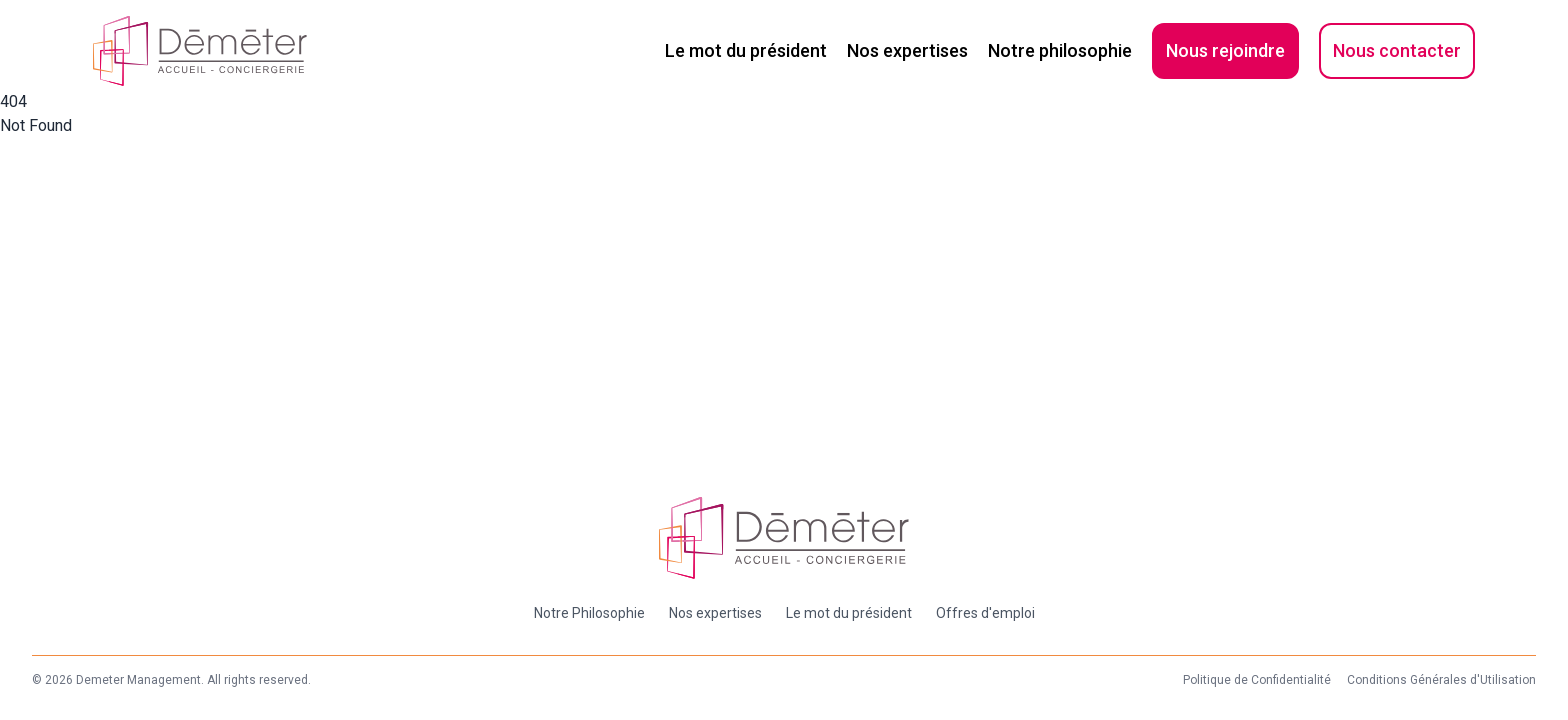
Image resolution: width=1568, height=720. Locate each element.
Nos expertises (907, 50)
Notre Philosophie (589, 613)
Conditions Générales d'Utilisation (1441, 680)
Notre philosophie (1060, 50)
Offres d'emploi (985, 613)
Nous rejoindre (1225, 50)
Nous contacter (1397, 50)
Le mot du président (746, 50)
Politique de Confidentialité (1257, 680)
